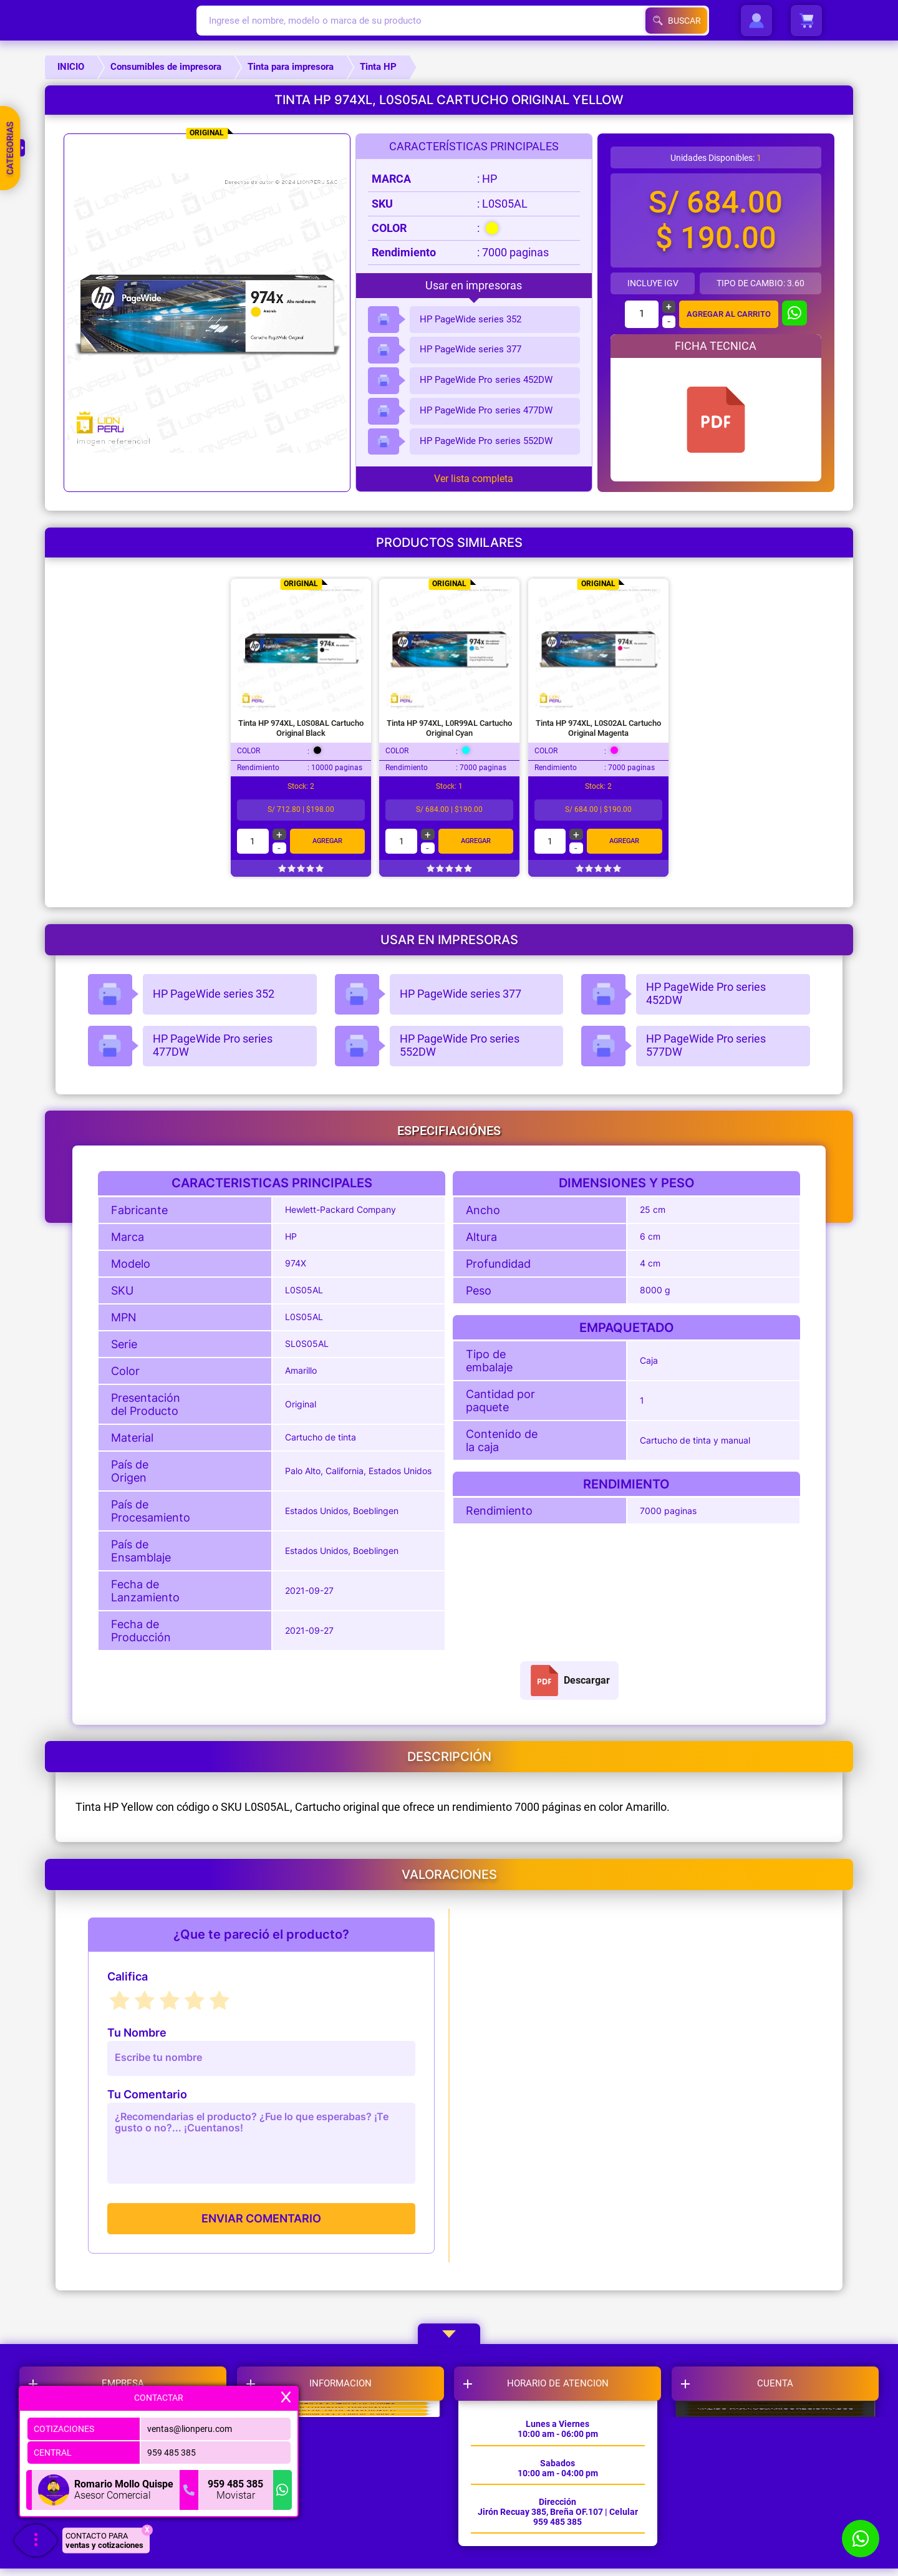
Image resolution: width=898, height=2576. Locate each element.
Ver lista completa (473, 479)
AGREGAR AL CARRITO (728, 314)
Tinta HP (378, 66)
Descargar (569, 1680)
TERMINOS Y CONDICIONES (345, 2525)
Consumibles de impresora (165, 66)
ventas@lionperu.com (189, 2425)
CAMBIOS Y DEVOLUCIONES (344, 2431)
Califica (127, 1977)
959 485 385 (171, 2449)
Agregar (327, 841)
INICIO (70, 66)
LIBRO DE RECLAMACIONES (345, 2494)
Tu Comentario (147, 2094)
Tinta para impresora (291, 66)
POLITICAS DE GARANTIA (345, 2462)
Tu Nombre (137, 2033)
